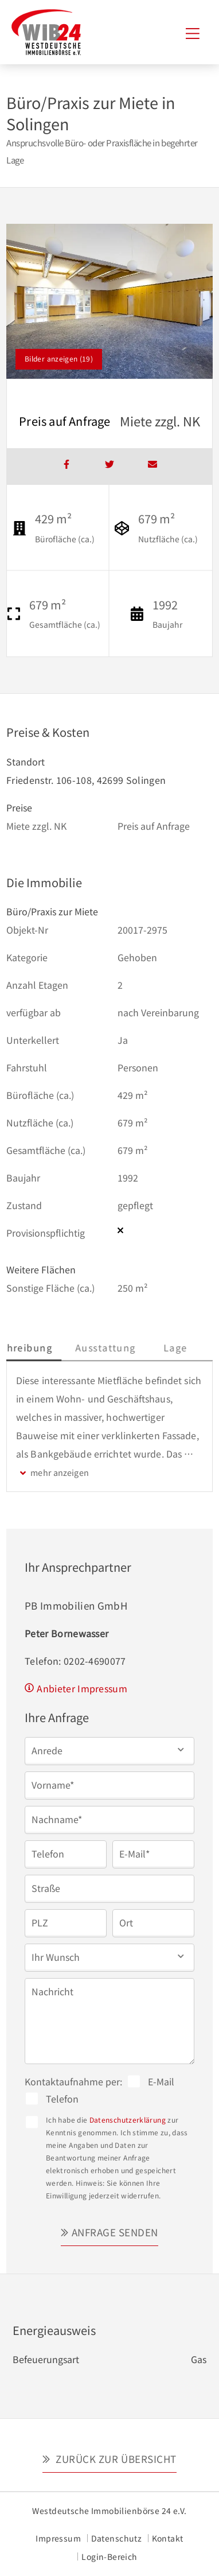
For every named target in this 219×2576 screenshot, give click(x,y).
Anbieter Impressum (82, 1688)
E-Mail (161, 2081)
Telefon (62, 2098)
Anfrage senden (115, 2232)
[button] (109, 1750)
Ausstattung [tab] (137, 1347)
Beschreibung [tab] (49, 1347)
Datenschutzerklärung (127, 2119)
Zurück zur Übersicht (115, 2458)
